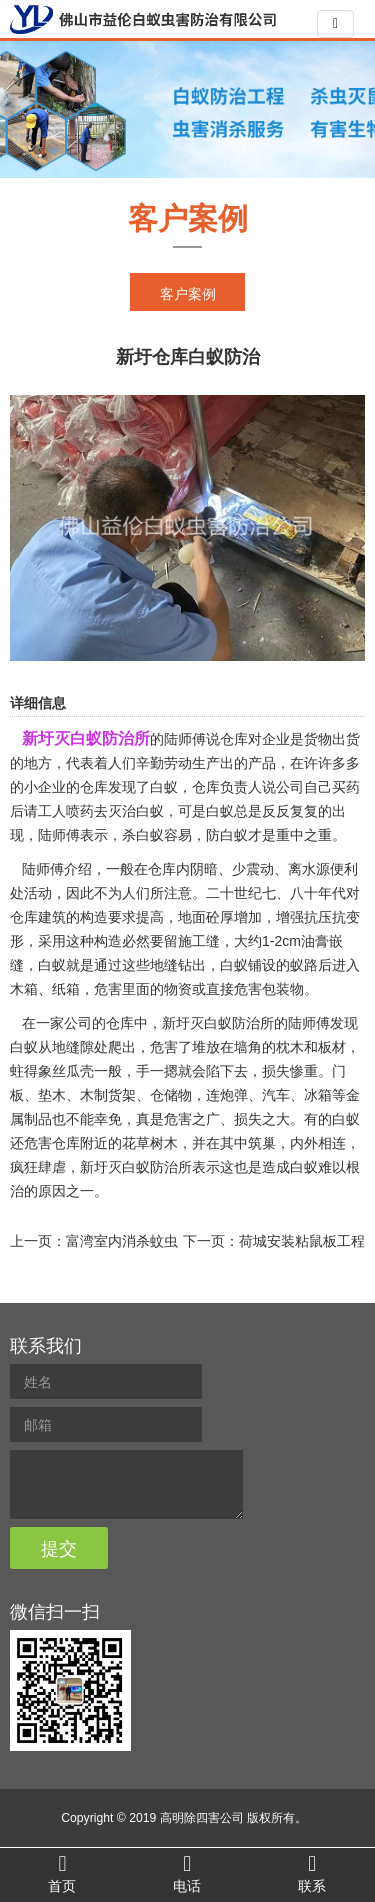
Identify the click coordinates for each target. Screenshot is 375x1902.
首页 (62, 1873)
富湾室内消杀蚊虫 (122, 1241)
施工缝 (199, 941)
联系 (312, 1873)
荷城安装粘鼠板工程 (302, 1241)
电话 (187, 1873)
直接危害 (234, 989)
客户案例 (188, 294)
